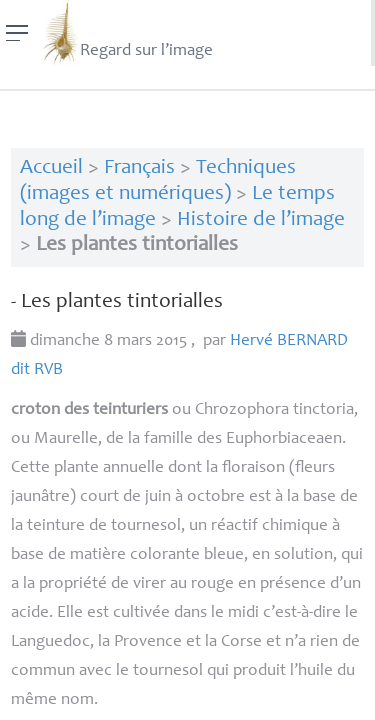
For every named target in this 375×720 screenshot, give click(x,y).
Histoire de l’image (261, 220)
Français (139, 168)
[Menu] (17, 33)
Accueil (51, 168)
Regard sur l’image (126, 33)
